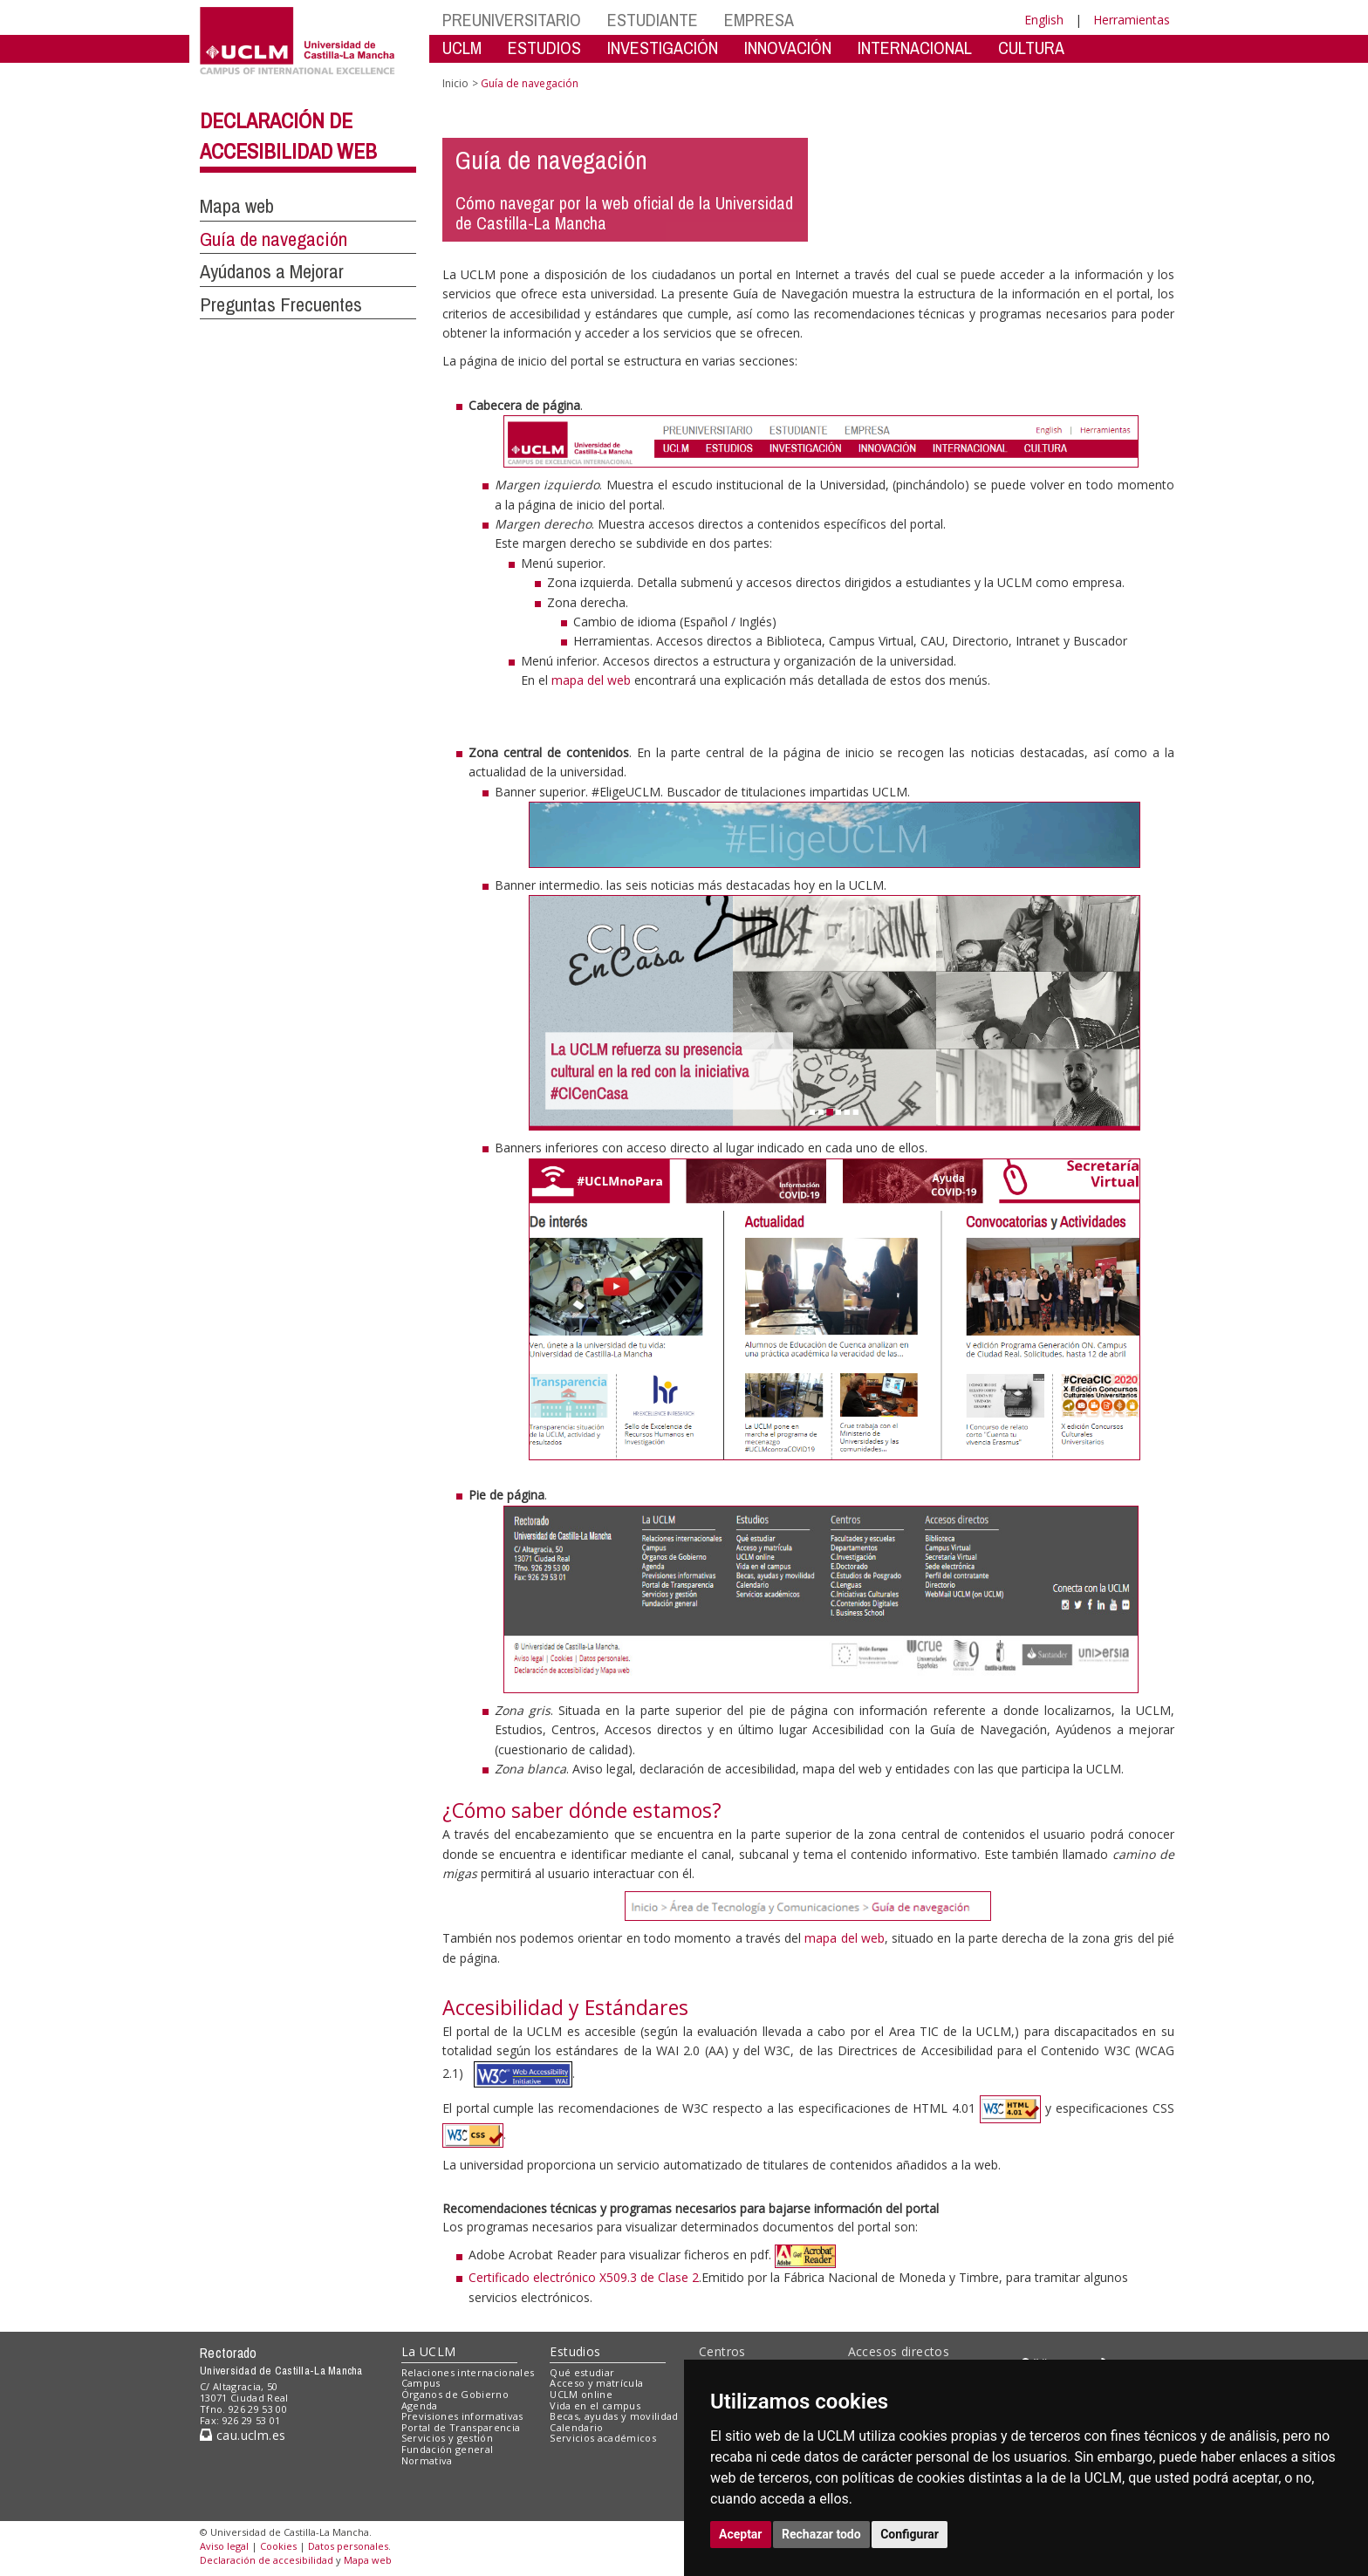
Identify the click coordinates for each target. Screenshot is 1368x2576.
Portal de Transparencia (461, 2427)
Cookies (278, 2545)
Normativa (427, 2460)
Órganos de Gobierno (455, 2394)
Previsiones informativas (462, 2415)
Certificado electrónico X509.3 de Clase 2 (584, 2277)
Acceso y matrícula (596, 2382)
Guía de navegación (273, 239)
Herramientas (1131, 19)
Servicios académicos (603, 2437)
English (1044, 19)
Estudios (575, 2351)
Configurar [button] (909, 2534)
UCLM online (581, 2394)
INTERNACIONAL (915, 47)
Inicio (455, 83)
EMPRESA (759, 19)
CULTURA (1031, 47)
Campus (421, 2382)
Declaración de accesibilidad (266, 2559)
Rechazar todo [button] (821, 2534)
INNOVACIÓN (787, 47)
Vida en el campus (595, 2405)
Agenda (419, 2405)
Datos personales (348, 2545)
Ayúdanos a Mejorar (272, 271)
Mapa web (237, 206)
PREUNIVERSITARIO (511, 19)
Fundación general (447, 2449)
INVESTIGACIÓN (662, 47)
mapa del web (591, 680)
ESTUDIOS (544, 47)
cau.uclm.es (242, 2435)
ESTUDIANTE (652, 19)
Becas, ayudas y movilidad (614, 2415)
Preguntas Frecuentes (281, 304)
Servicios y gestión (447, 2437)
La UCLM (428, 2351)
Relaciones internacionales (468, 2372)
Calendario (576, 2427)
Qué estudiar (582, 2372)
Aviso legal (224, 2545)
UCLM (462, 47)
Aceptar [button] (741, 2534)
